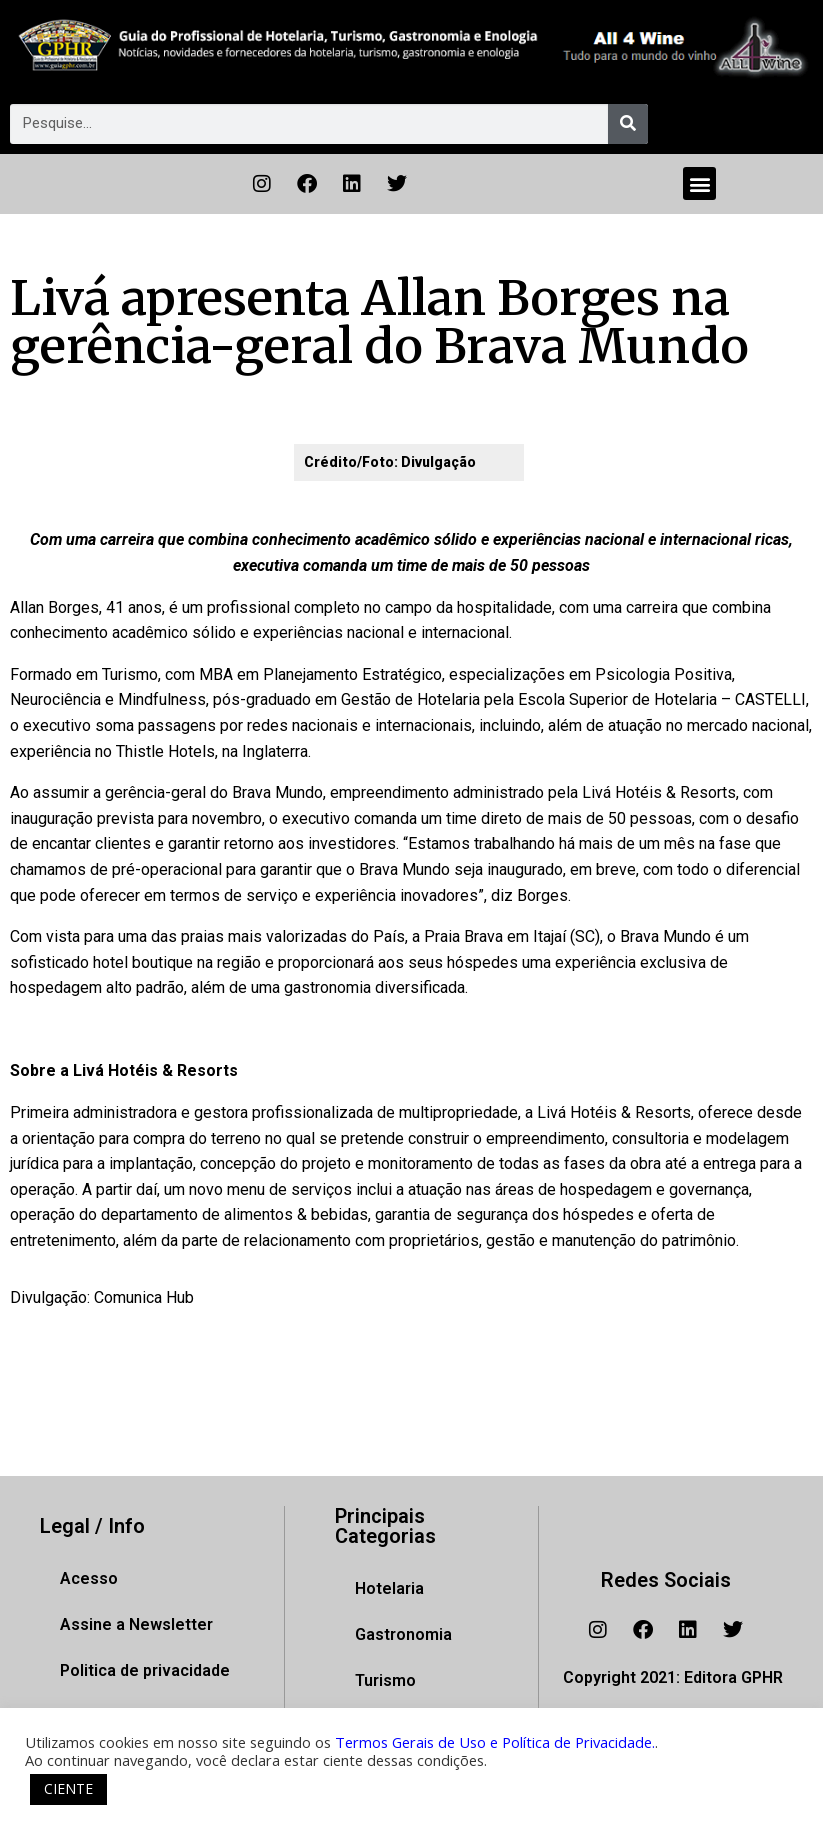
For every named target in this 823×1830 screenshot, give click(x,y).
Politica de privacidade (145, 1670)
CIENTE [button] (68, 1788)
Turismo (385, 1680)
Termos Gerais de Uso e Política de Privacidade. (495, 1742)
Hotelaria (389, 1588)
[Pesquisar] (628, 124)
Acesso (89, 1578)
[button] (699, 183)
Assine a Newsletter (136, 1624)
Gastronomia (403, 1634)
